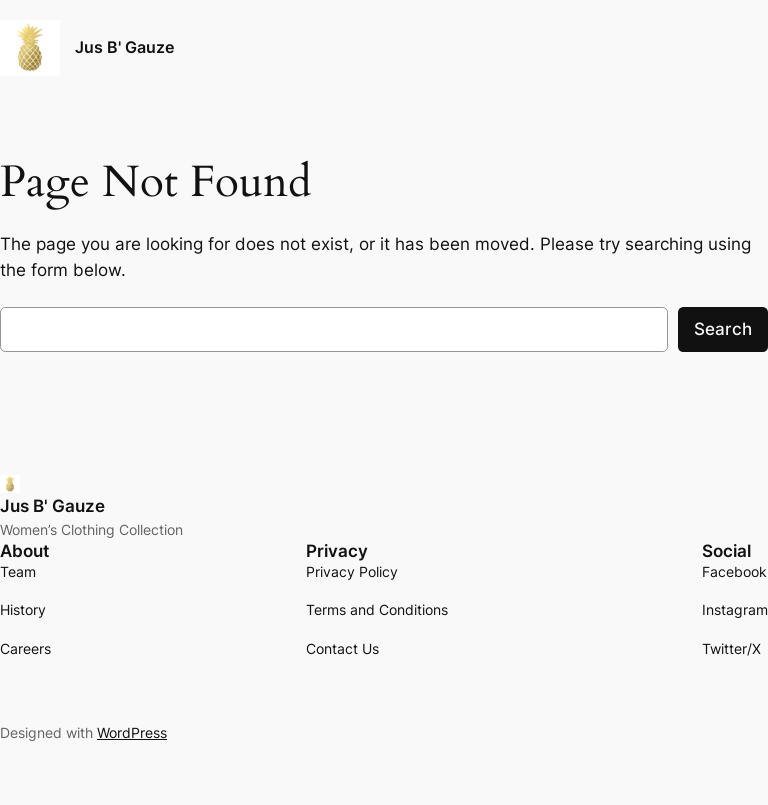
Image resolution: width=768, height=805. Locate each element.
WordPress (132, 732)
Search (723, 329)
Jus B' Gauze (124, 47)
